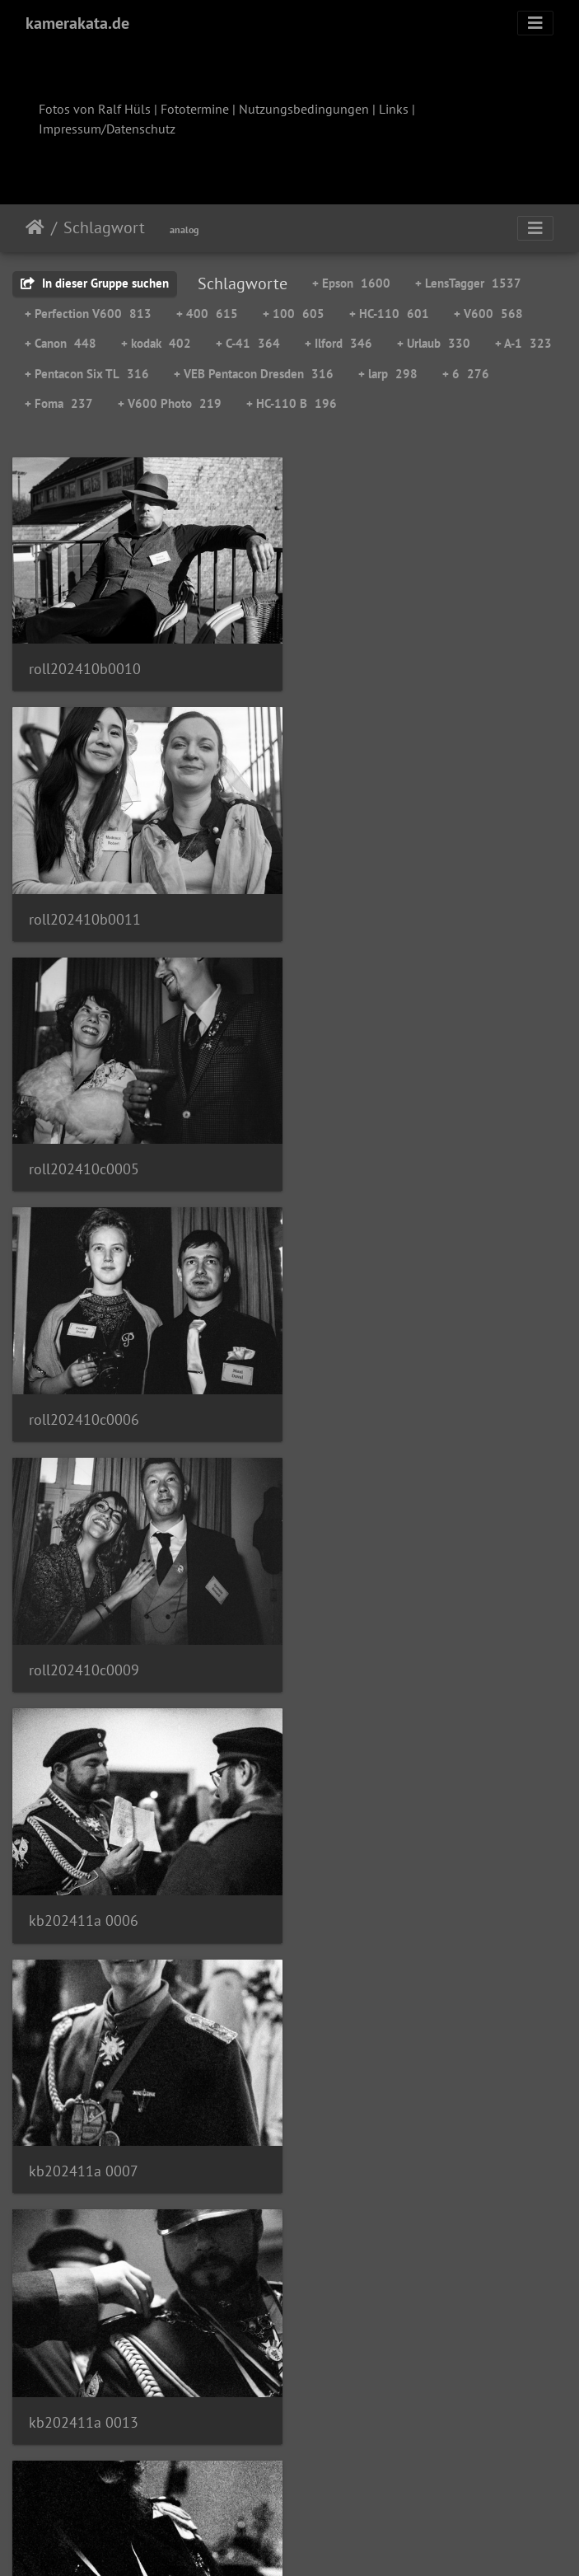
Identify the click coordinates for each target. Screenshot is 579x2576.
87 (203, 2479)
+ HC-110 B (291, 403)
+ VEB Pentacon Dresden (254, 374)
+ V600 (488, 313)
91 (368, 2479)
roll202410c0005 (84, 911)
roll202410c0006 (374, 911)
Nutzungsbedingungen (304, 109)
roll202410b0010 (85, 664)
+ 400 (207, 313)
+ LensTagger (468, 283)
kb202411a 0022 (373, 1900)
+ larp (388, 374)
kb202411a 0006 (373, 1159)
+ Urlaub (433, 343)
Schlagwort (104, 227)
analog (184, 229)
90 (327, 2479)
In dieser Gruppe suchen (95, 283)
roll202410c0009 (84, 1158)
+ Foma (59, 403)
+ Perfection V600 (88, 313)
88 (244, 2479)
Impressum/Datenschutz (107, 128)
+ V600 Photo (170, 403)
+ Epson (351, 283)
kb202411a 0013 (373, 1406)
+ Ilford (338, 343)
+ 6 (465, 374)
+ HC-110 (389, 313)
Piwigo (323, 2541)
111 (453, 2479)
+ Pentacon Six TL (87, 374)
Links (394, 109)
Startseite (35, 227)
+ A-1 (523, 343)
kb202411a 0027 (83, 2147)
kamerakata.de (77, 23)
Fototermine (195, 109)
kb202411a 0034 (373, 2147)
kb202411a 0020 (83, 1899)
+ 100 (294, 313)
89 (285, 2479)
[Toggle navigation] (535, 23)
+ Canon (60, 343)
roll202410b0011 (375, 664)
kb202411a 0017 (83, 1652)
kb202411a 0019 (373, 1652)
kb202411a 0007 (83, 1405)
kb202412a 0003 (83, 2394)
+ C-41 (248, 343)
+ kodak (156, 343)
